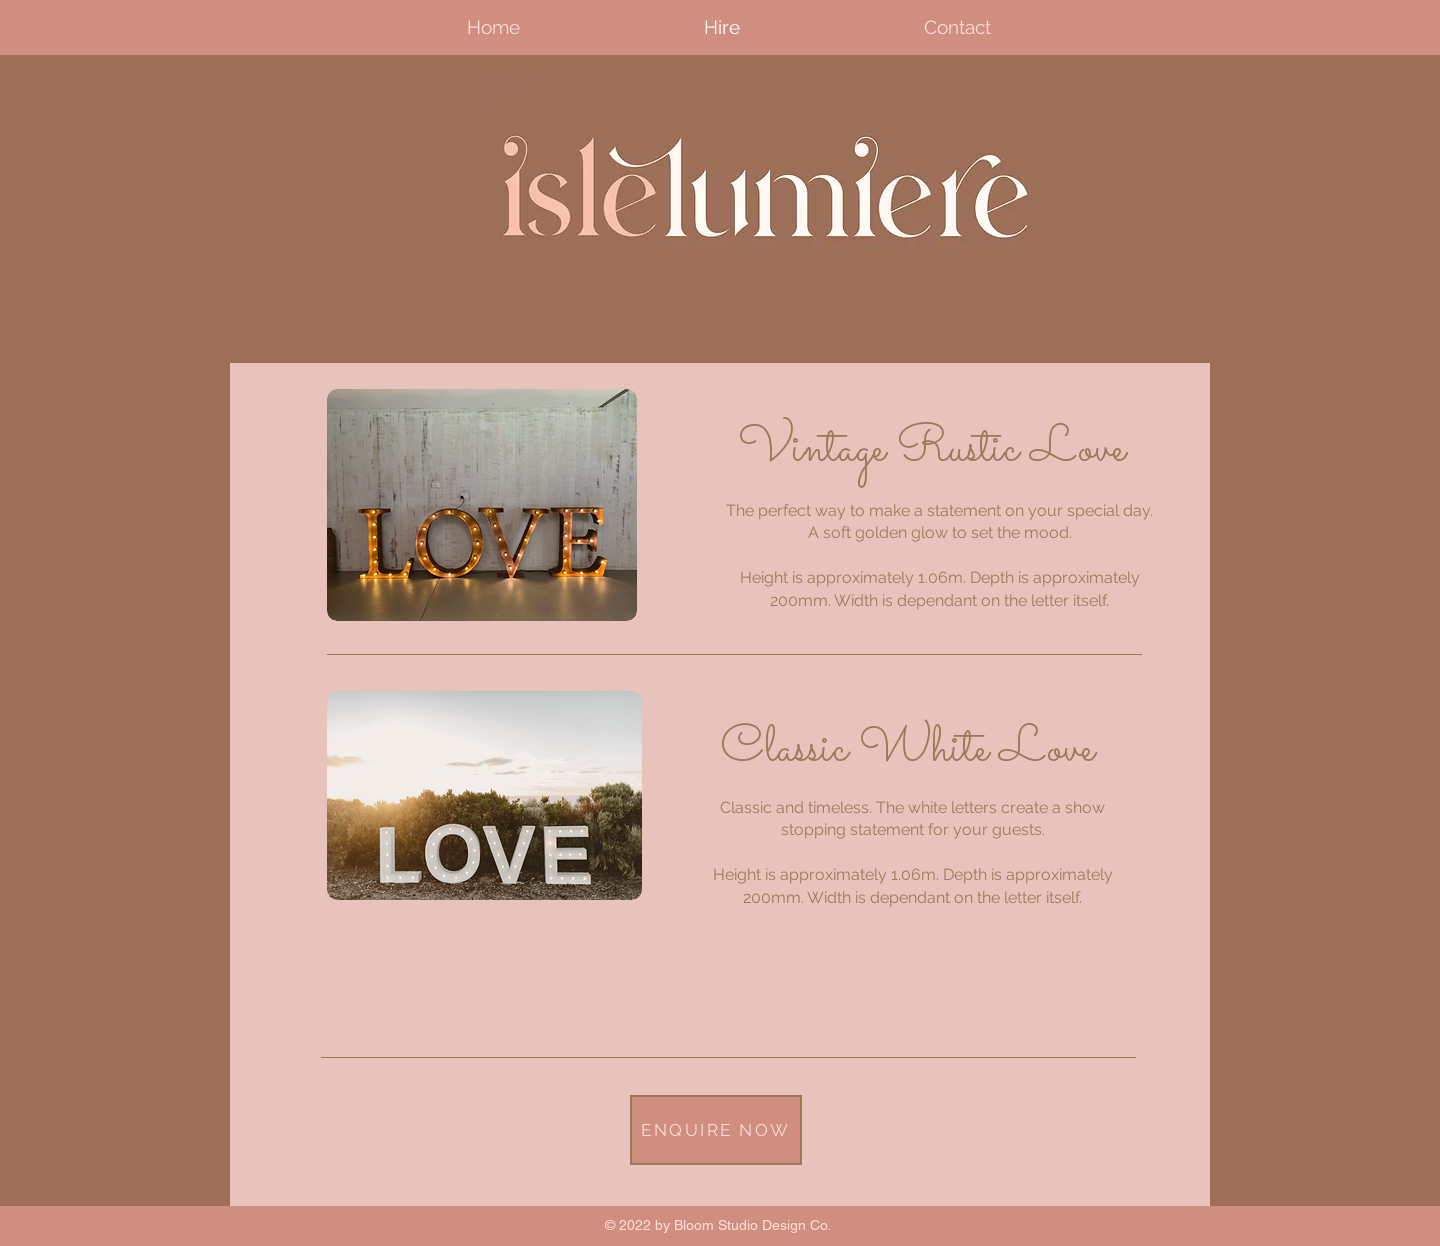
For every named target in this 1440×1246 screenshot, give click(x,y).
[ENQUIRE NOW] (716, 1130)
